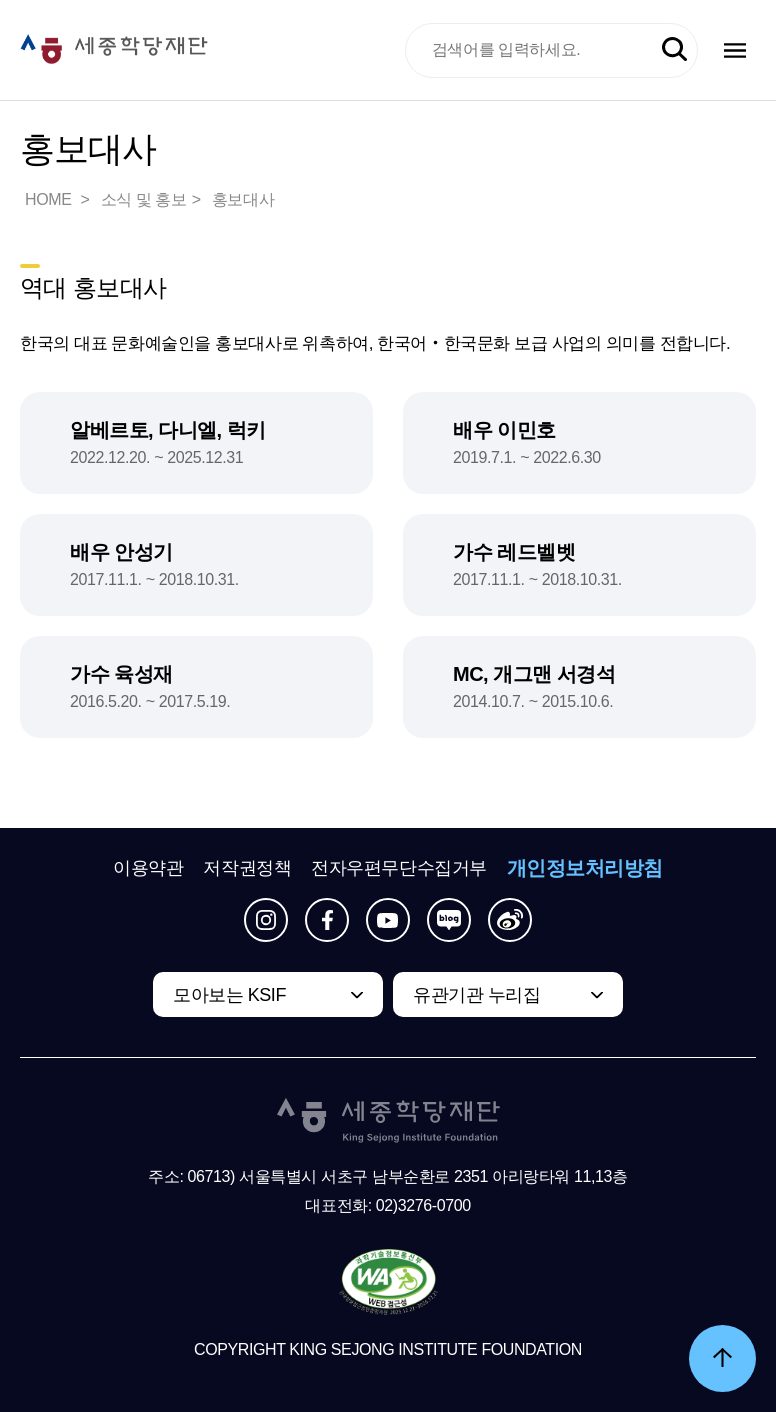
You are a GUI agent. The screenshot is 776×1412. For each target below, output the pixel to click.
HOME (50, 199)
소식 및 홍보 (144, 199)
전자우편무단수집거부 (399, 868)
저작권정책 (247, 868)
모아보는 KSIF (229, 995)
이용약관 (148, 868)
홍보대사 (243, 199)
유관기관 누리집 (476, 995)
